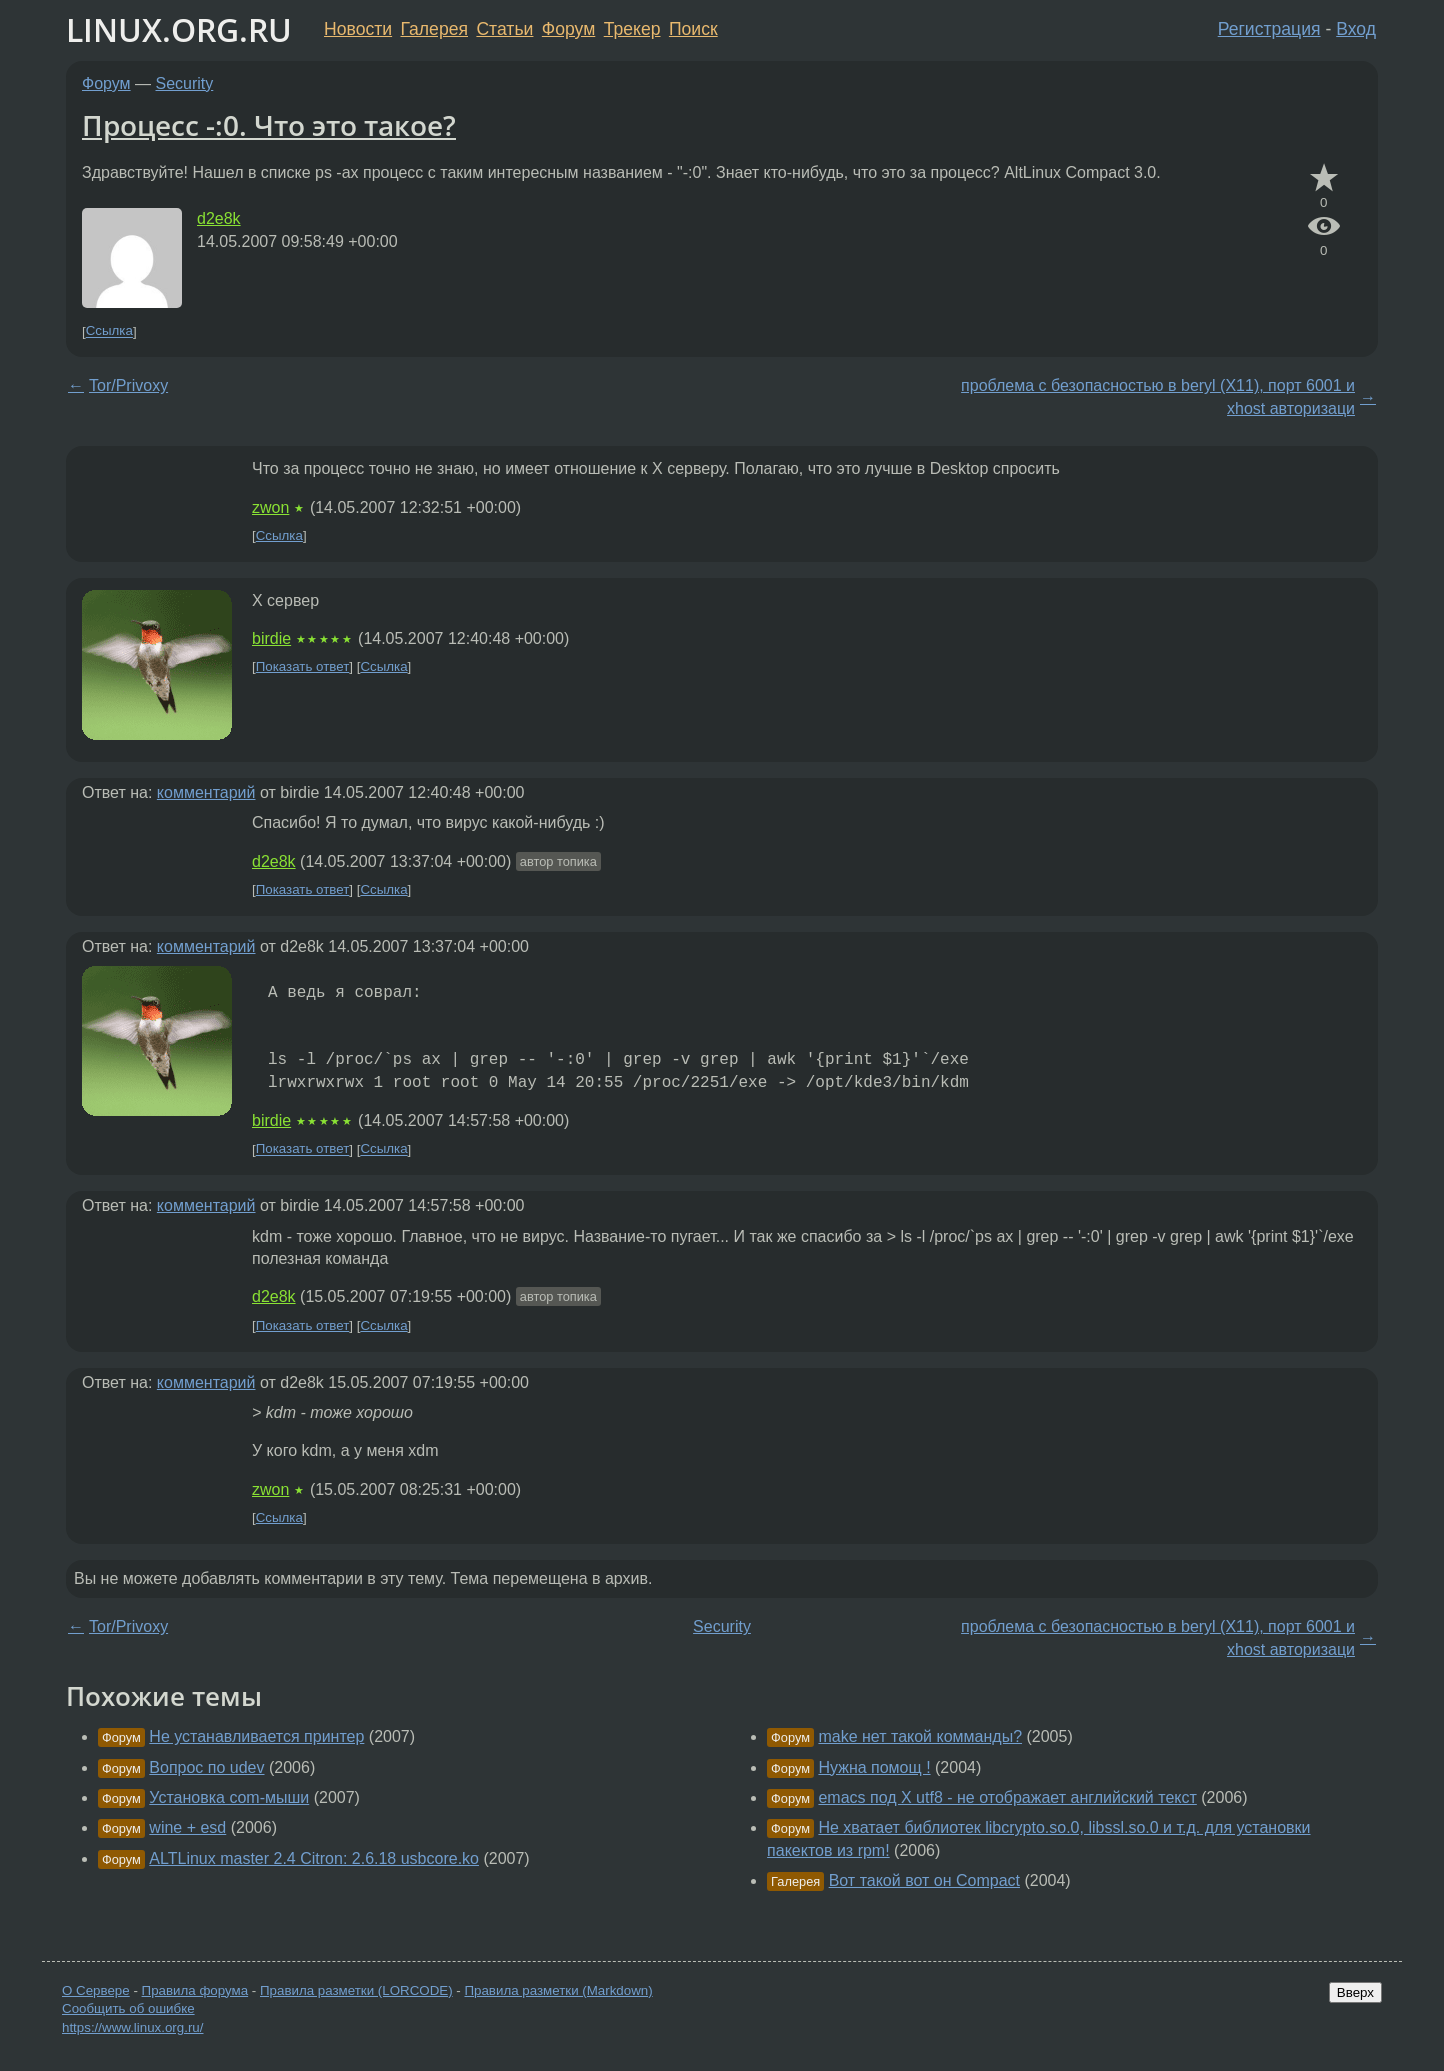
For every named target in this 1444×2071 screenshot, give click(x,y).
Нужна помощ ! (874, 1767)
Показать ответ (303, 666)
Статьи (504, 29)
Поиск (693, 29)
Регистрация (1269, 29)
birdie (271, 638)
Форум (568, 29)
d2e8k (219, 218)
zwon (270, 507)
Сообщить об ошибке (128, 2008)
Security (185, 83)
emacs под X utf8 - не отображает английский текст (1007, 1797)
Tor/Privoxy (128, 385)
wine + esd (187, 1827)
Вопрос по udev (206, 1767)
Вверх (1355, 1992)
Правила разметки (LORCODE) (356, 1990)
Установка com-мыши (229, 1797)
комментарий (206, 792)
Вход (1356, 29)
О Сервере (96, 1990)
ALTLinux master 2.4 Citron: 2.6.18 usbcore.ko (314, 1858)
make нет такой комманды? (920, 1736)
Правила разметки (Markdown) (558, 1990)
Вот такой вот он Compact (924, 1880)
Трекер (632, 29)
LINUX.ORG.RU (179, 29)
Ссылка (109, 331)
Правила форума (195, 1990)
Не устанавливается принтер (256, 1736)
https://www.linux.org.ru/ (132, 2027)
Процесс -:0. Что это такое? (269, 125)
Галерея (434, 29)
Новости (358, 29)
